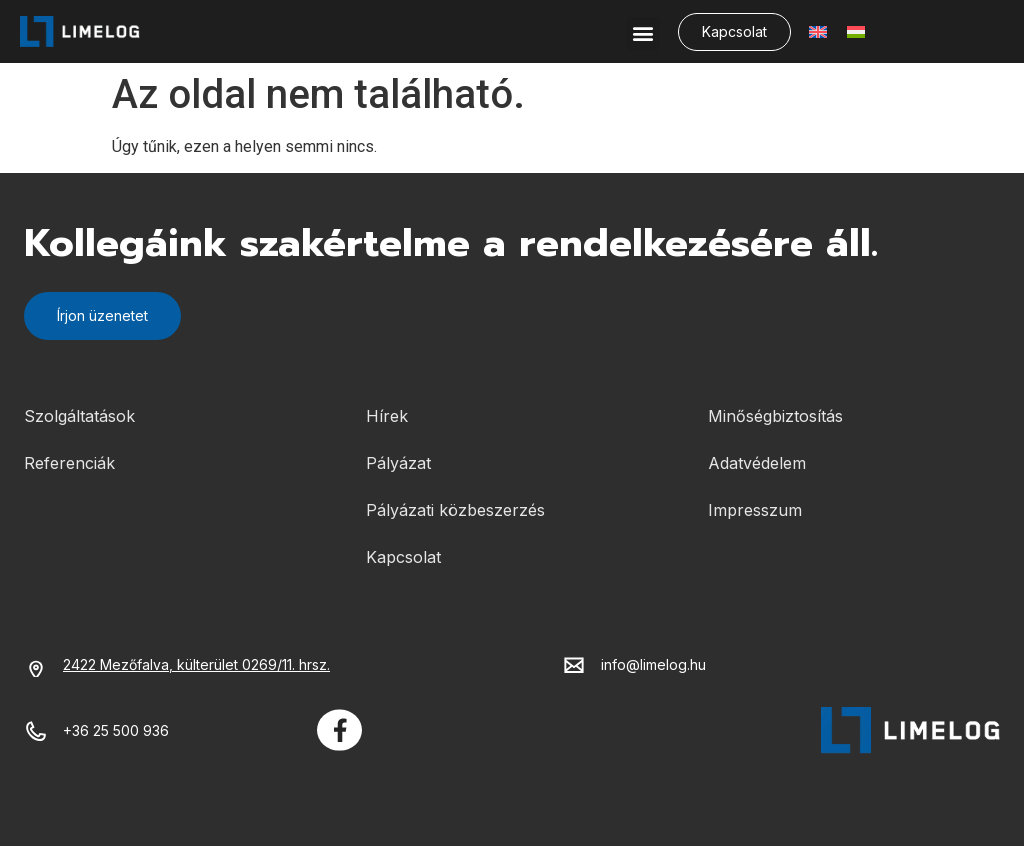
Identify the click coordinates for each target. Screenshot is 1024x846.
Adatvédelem (757, 463)
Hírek (387, 416)
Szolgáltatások (79, 416)
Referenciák (69, 463)
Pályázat (398, 463)
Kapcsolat (403, 557)
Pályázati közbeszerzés (455, 510)
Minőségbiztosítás (775, 416)
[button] (643, 33)
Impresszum (755, 510)
